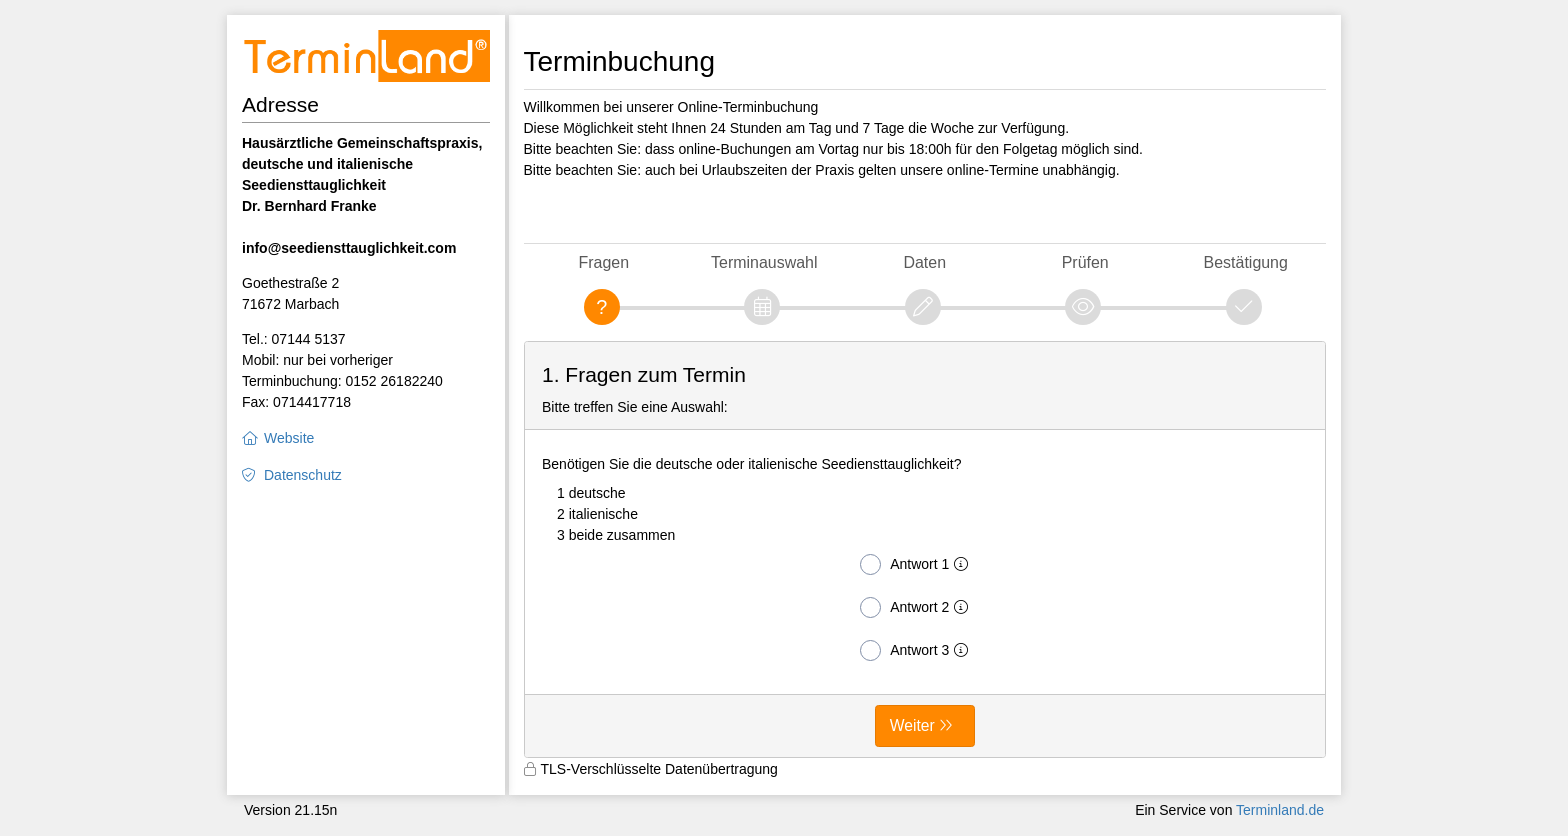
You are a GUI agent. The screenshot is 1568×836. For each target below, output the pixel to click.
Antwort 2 (918, 607)
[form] (925, 550)
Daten (924, 262)
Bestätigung (1246, 262)
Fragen (603, 262)
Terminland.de (1280, 810)
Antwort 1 (918, 564)
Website (289, 438)
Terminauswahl (764, 262)
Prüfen (1085, 262)
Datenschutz (303, 475)
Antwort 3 (918, 650)
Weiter (912, 725)
